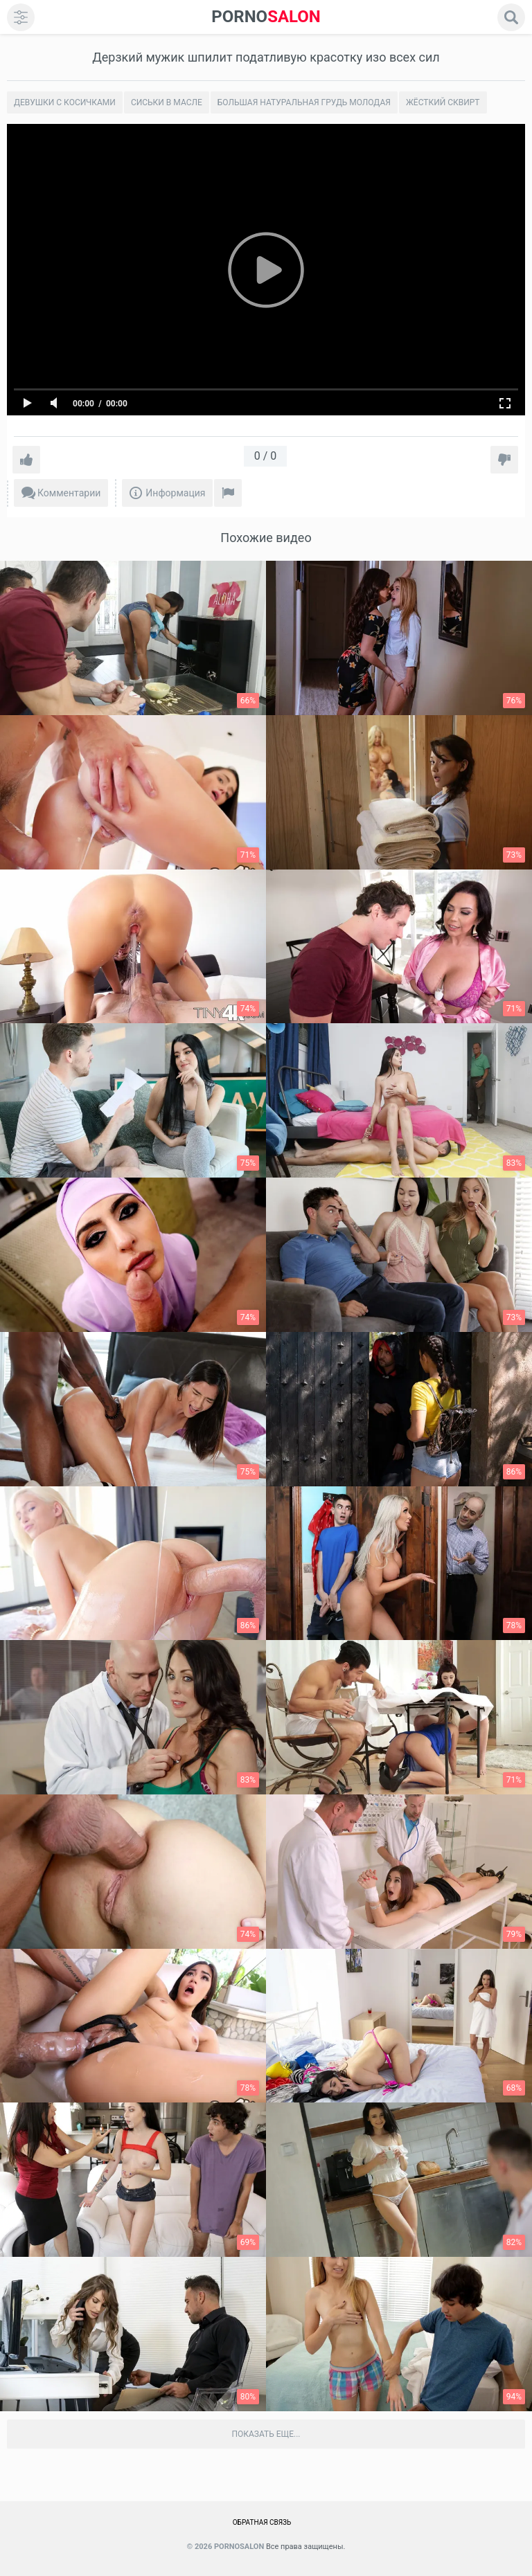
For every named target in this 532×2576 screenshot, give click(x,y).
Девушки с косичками (65, 102)
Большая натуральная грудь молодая (304, 102)
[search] (511, 17)
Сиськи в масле (166, 102)
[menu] (21, 17)
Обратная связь (262, 2522)
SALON (266, 17)
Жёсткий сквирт (443, 102)
